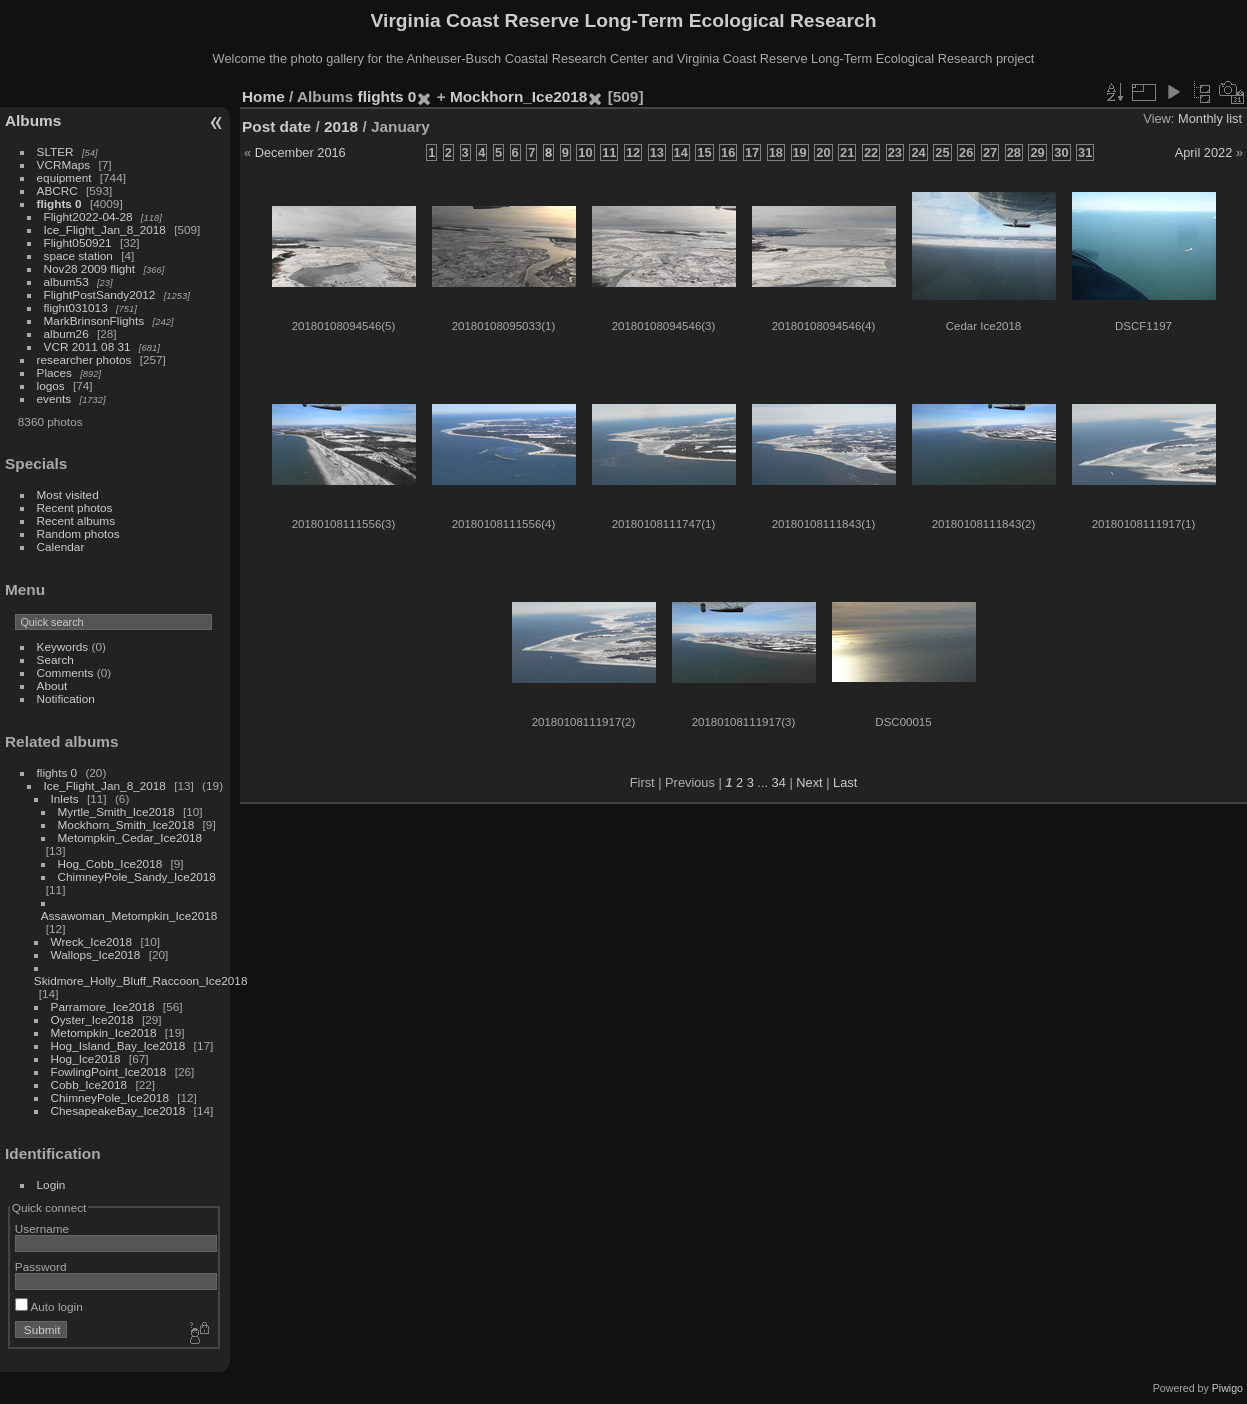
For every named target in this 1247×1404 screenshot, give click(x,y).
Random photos (78, 533)
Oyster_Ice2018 (92, 1019)
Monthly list (1210, 118)
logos (51, 385)
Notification (66, 698)
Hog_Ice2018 (86, 1058)
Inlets (65, 798)
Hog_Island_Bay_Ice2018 (118, 1045)
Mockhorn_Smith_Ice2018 (126, 824)
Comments (65, 672)
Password (41, 1266)
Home (263, 96)
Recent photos (75, 507)
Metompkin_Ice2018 (104, 1032)
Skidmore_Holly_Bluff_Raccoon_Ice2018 (141, 980)
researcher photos (84, 359)
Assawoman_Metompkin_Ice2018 (129, 915)
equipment (64, 177)
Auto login (49, 1306)
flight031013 (76, 307)
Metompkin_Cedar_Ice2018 (130, 837)
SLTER (55, 151)
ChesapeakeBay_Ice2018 (118, 1110)
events (54, 398)
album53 (66, 281)
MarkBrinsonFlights (94, 320)
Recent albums (76, 520)
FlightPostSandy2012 (100, 294)
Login (51, 1184)
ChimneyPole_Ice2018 (110, 1097)
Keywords (63, 646)
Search (55, 659)
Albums (33, 120)
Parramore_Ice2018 (103, 1006)
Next (809, 782)
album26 (66, 333)
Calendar (61, 546)
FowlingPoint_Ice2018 (109, 1071)
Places (54, 372)
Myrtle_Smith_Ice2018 (116, 811)
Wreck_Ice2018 (92, 941)
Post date (276, 126)
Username (42, 1228)
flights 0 (59, 203)
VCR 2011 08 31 (87, 346)
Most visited (68, 494)
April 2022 (1204, 152)
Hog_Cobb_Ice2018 (110, 863)
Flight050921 (78, 242)
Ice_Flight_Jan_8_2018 (105, 229)
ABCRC (57, 190)
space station (78, 255)
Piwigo (1227, 1388)
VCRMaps (64, 164)
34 (779, 782)
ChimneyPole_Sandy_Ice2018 (137, 876)
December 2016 (300, 152)
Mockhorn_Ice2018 (518, 96)
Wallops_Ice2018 (96, 954)
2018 (341, 126)
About (52, 685)
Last (845, 782)
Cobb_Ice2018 (89, 1084)
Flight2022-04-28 (88, 216)
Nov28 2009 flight (90, 268)
